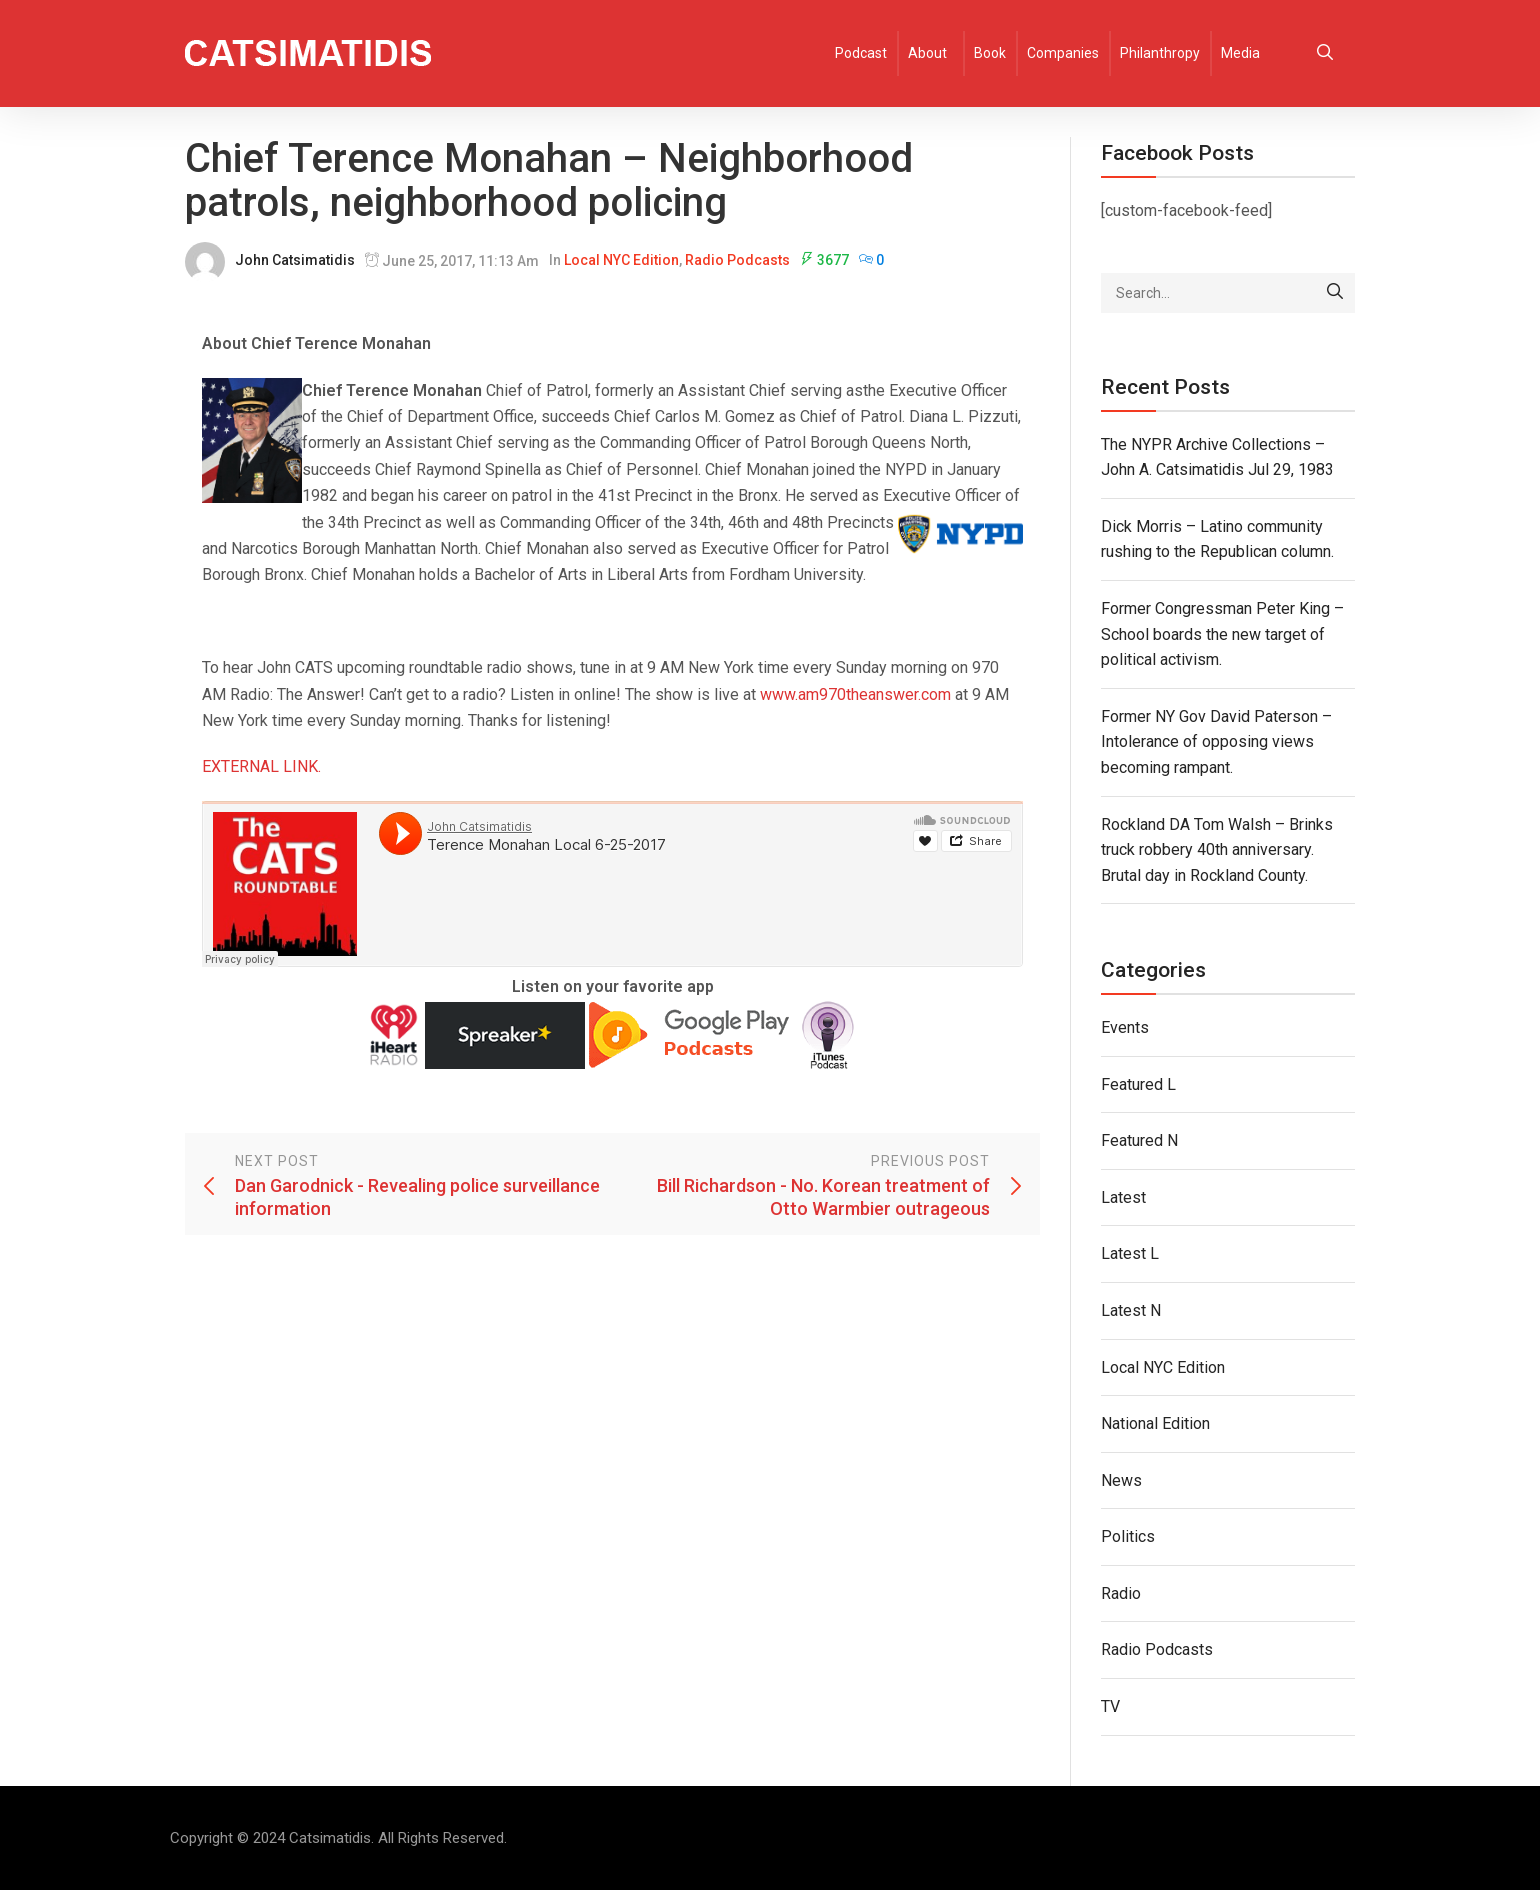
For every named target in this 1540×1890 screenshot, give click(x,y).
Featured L (1138, 1084)
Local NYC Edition (621, 260)
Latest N (1131, 1310)
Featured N (1139, 1140)
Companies (1063, 53)
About (927, 53)
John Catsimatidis (295, 260)
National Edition (1155, 1423)
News (1121, 1480)
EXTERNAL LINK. (261, 766)
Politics (1128, 1536)
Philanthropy (1160, 53)
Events (1125, 1027)
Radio (1121, 1593)
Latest (1123, 1197)
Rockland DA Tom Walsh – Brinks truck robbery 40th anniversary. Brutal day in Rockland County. (1217, 850)
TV (1110, 1706)
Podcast (861, 53)
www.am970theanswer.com (855, 694)
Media (1240, 53)
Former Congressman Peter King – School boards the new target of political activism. (1222, 634)
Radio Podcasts (737, 260)
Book (990, 53)
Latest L (1130, 1253)
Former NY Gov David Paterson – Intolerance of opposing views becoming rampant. (1216, 742)
